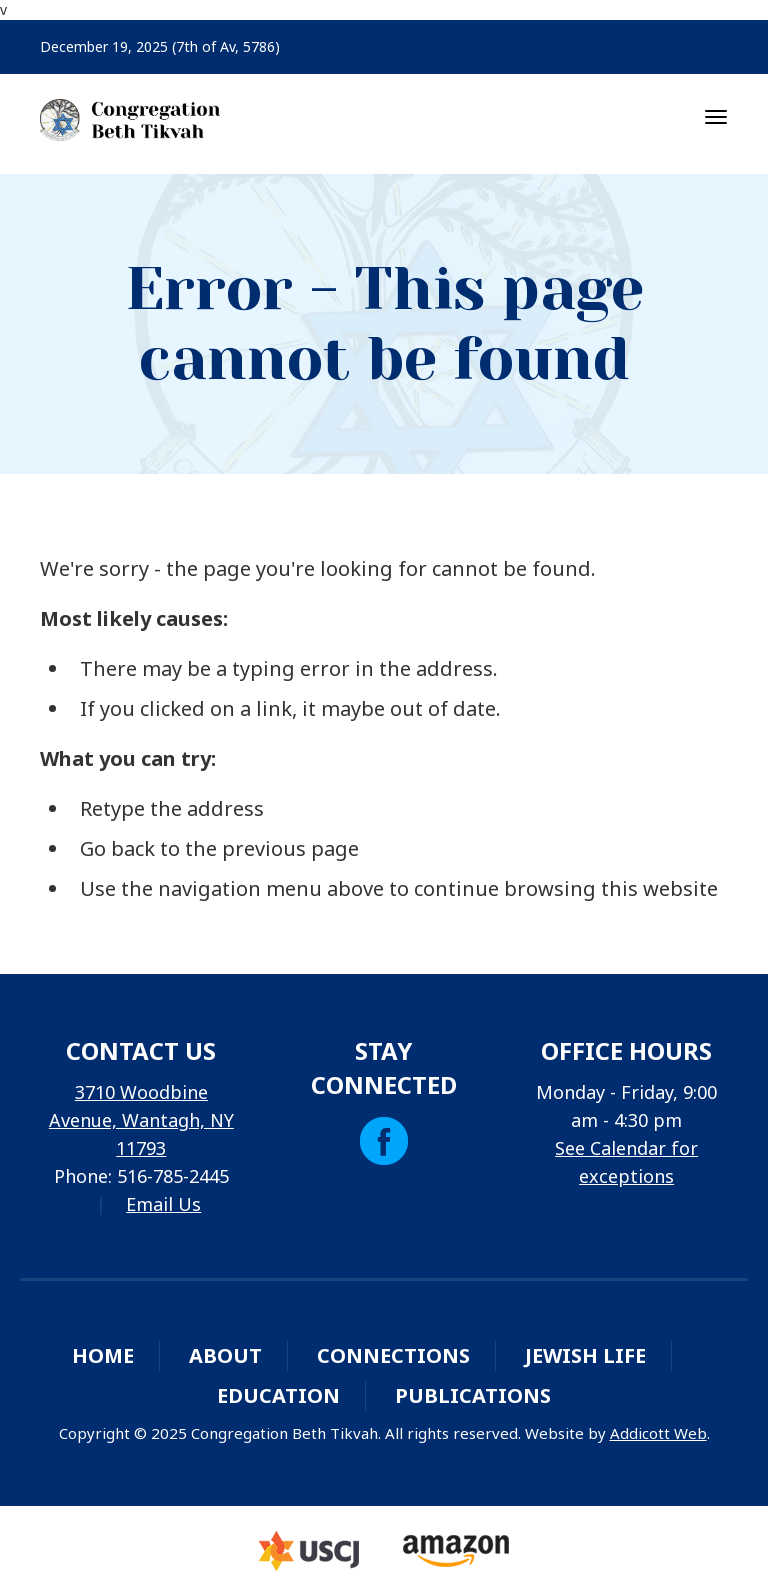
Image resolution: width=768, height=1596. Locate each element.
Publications (473, 1395)
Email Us (163, 1204)
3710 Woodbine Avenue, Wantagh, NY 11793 (141, 1120)
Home (103, 1355)
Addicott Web (658, 1433)
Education (278, 1395)
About (225, 1355)
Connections (393, 1355)
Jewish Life (585, 1355)
